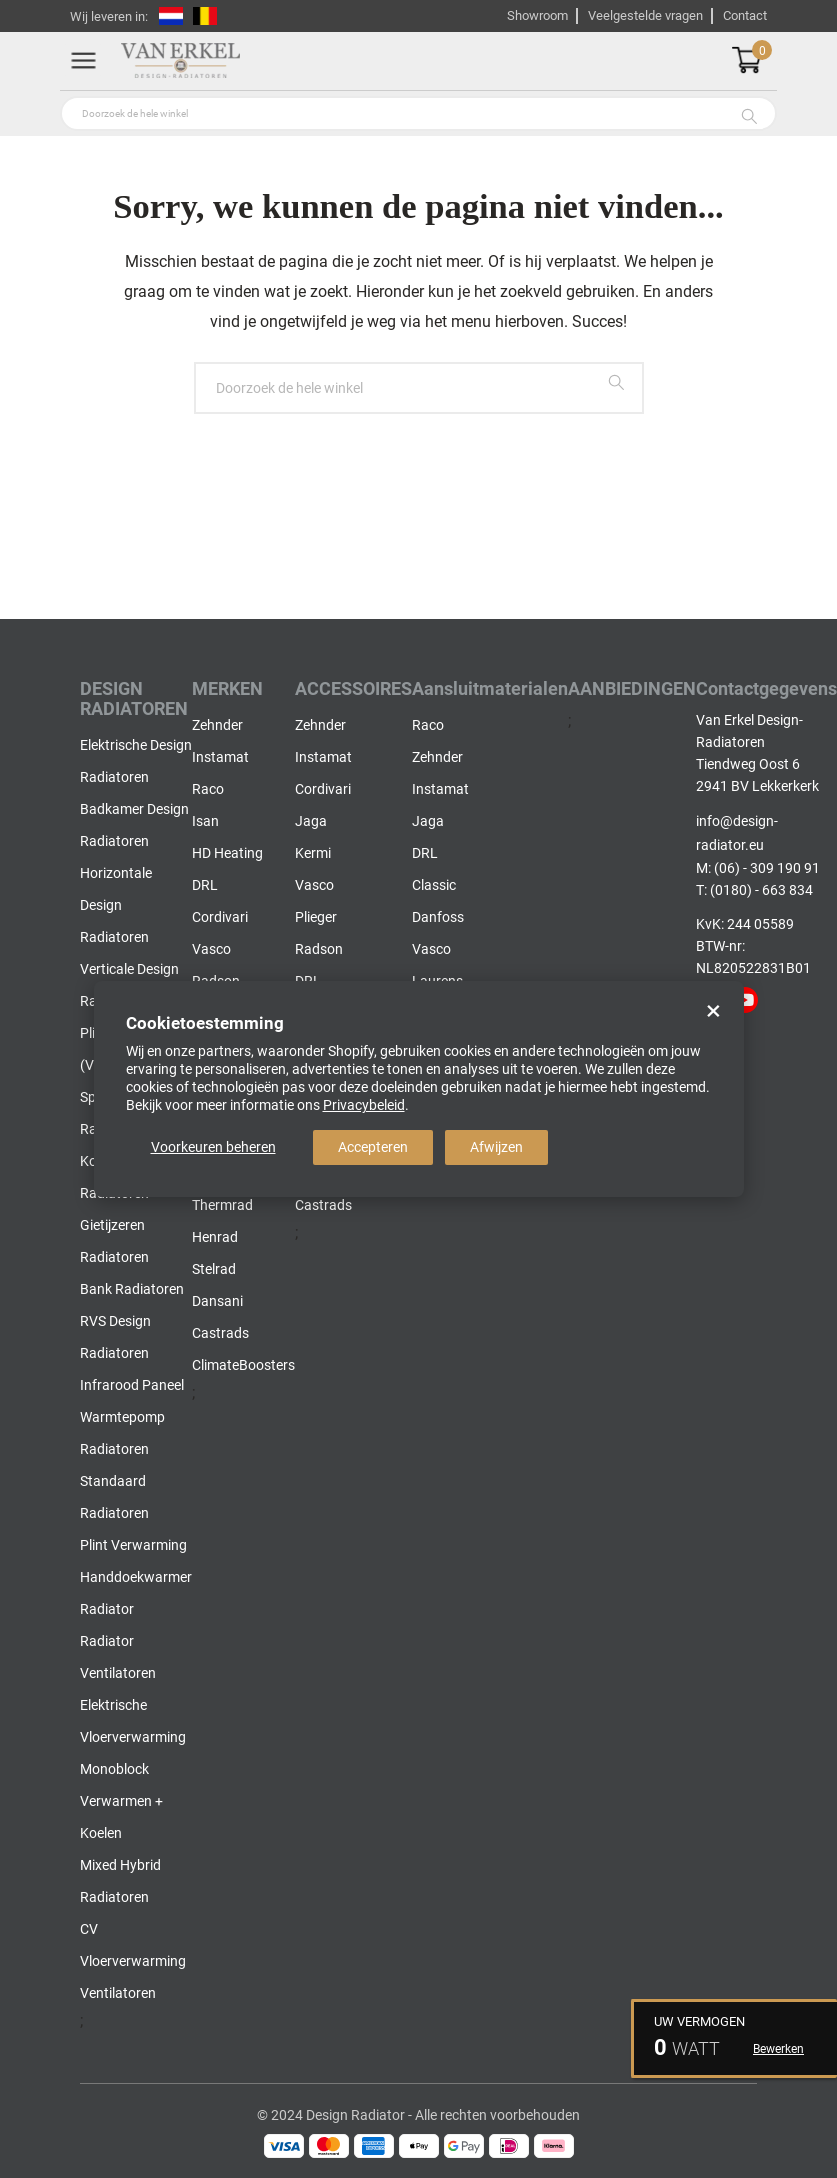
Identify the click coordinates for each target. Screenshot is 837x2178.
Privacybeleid (364, 1105)
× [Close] (713, 1011)
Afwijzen (496, 1147)
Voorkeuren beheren (213, 1147)
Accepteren (373, 1147)
